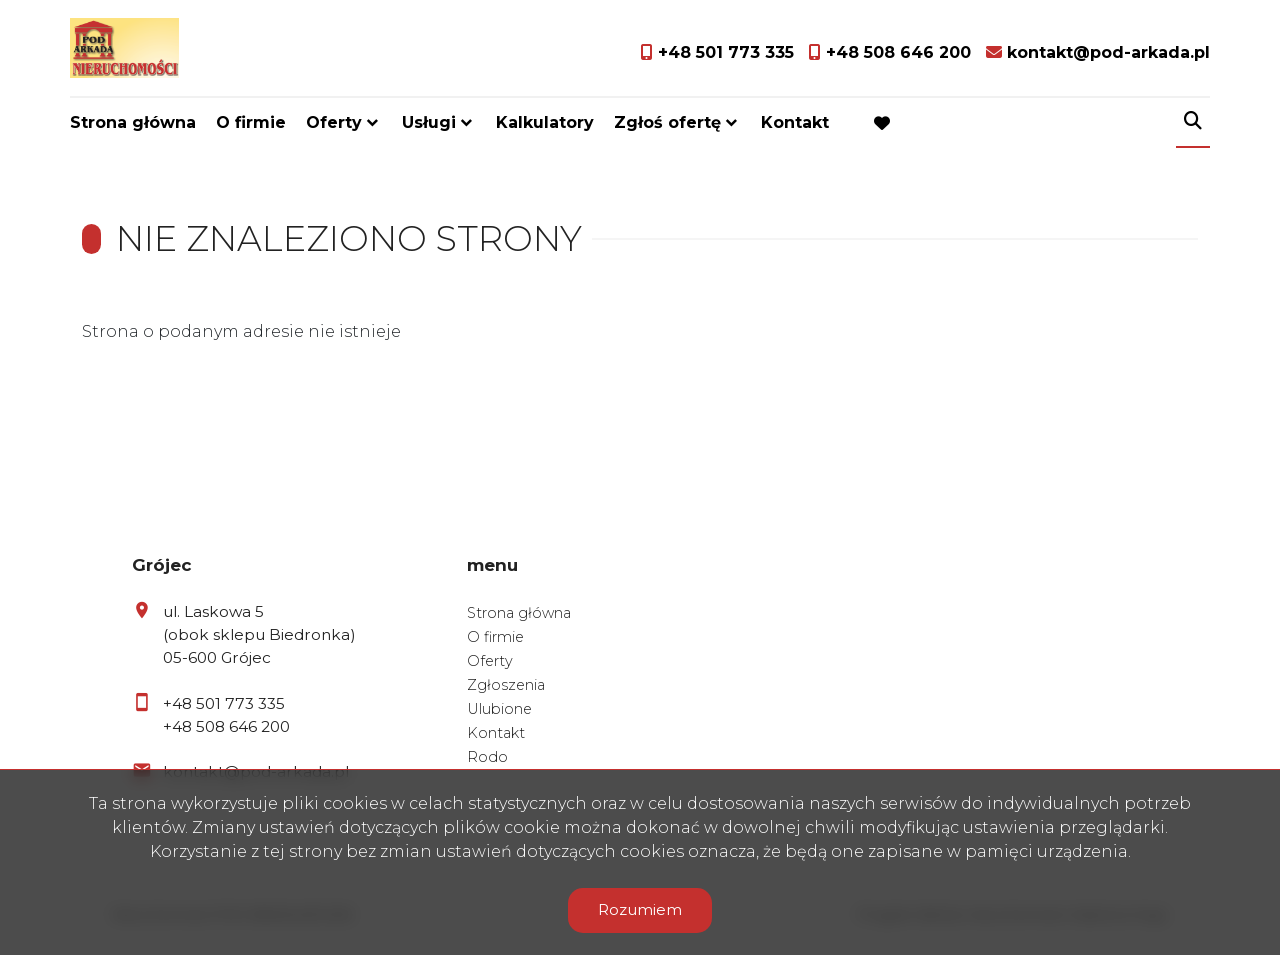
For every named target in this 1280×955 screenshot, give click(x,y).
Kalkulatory (545, 122)
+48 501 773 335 (224, 703)
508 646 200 (243, 726)
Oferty (334, 122)
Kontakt (795, 122)
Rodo (487, 757)
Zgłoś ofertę (667, 122)
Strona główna (133, 122)
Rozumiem (640, 909)
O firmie (251, 122)
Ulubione (499, 709)
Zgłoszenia (506, 685)
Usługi (429, 122)
